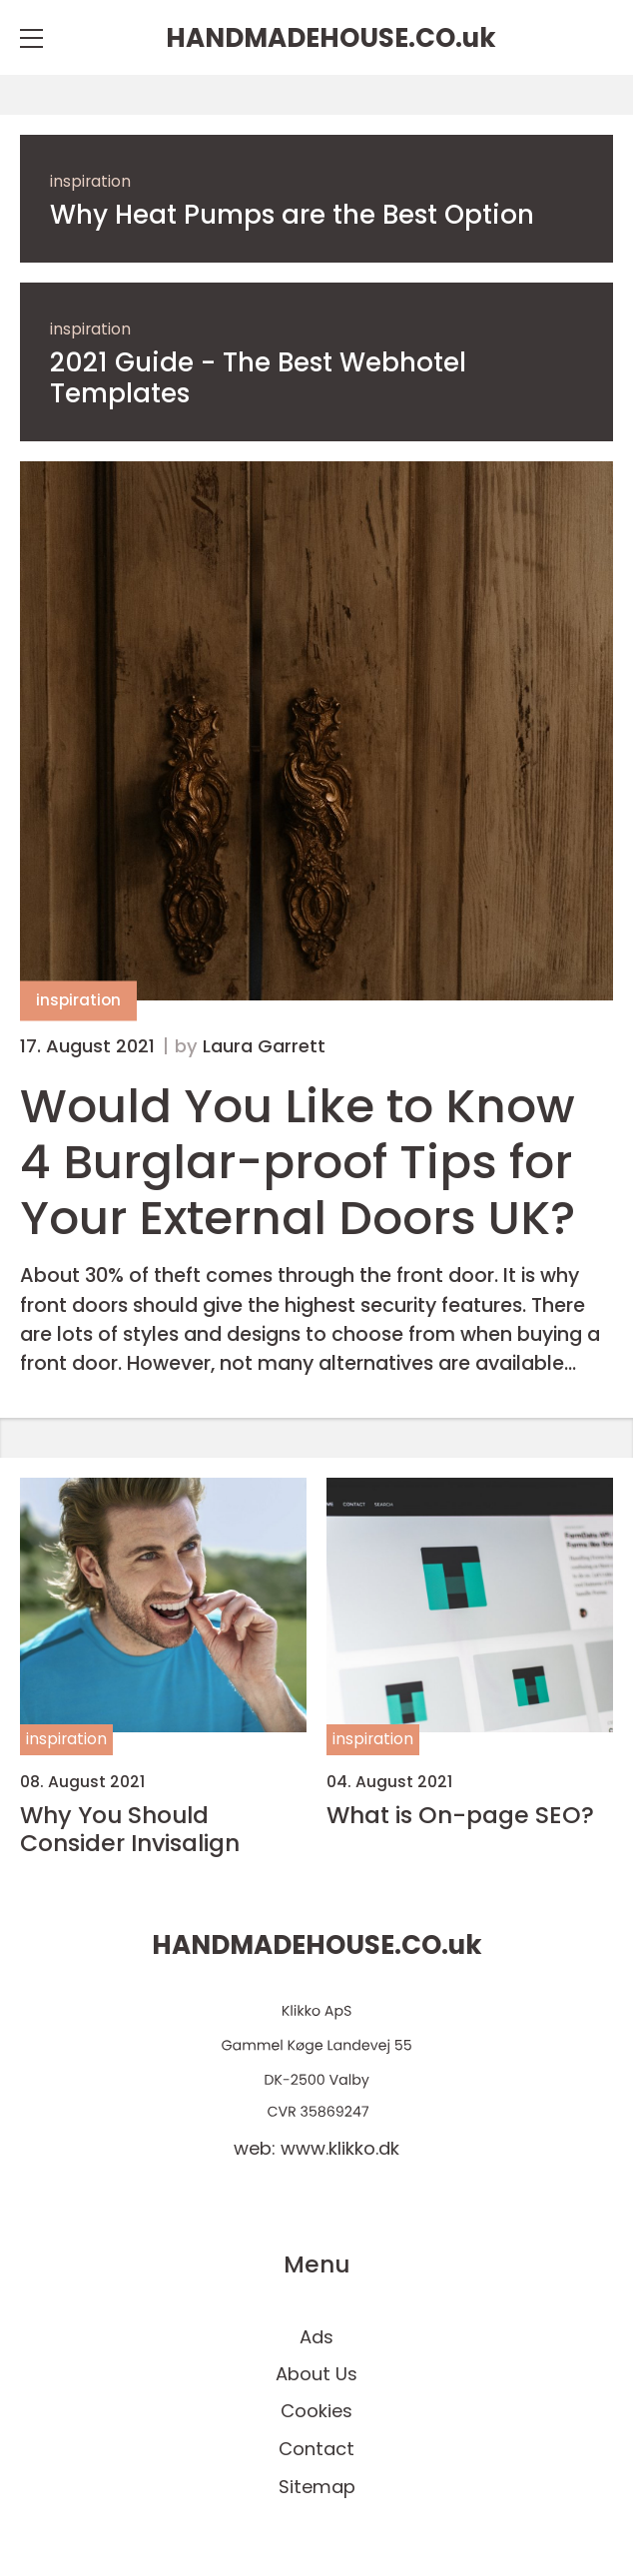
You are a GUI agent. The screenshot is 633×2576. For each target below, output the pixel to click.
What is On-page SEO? (460, 1815)
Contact (316, 2448)
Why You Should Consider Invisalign (130, 1829)
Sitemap (317, 2486)
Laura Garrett (264, 1046)
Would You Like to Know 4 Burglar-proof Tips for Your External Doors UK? (297, 1162)
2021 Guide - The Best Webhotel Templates (258, 378)
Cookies (316, 2410)
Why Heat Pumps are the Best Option (292, 215)
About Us (316, 2373)
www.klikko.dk (340, 2148)
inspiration (90, 181)
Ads (316, 2336)
